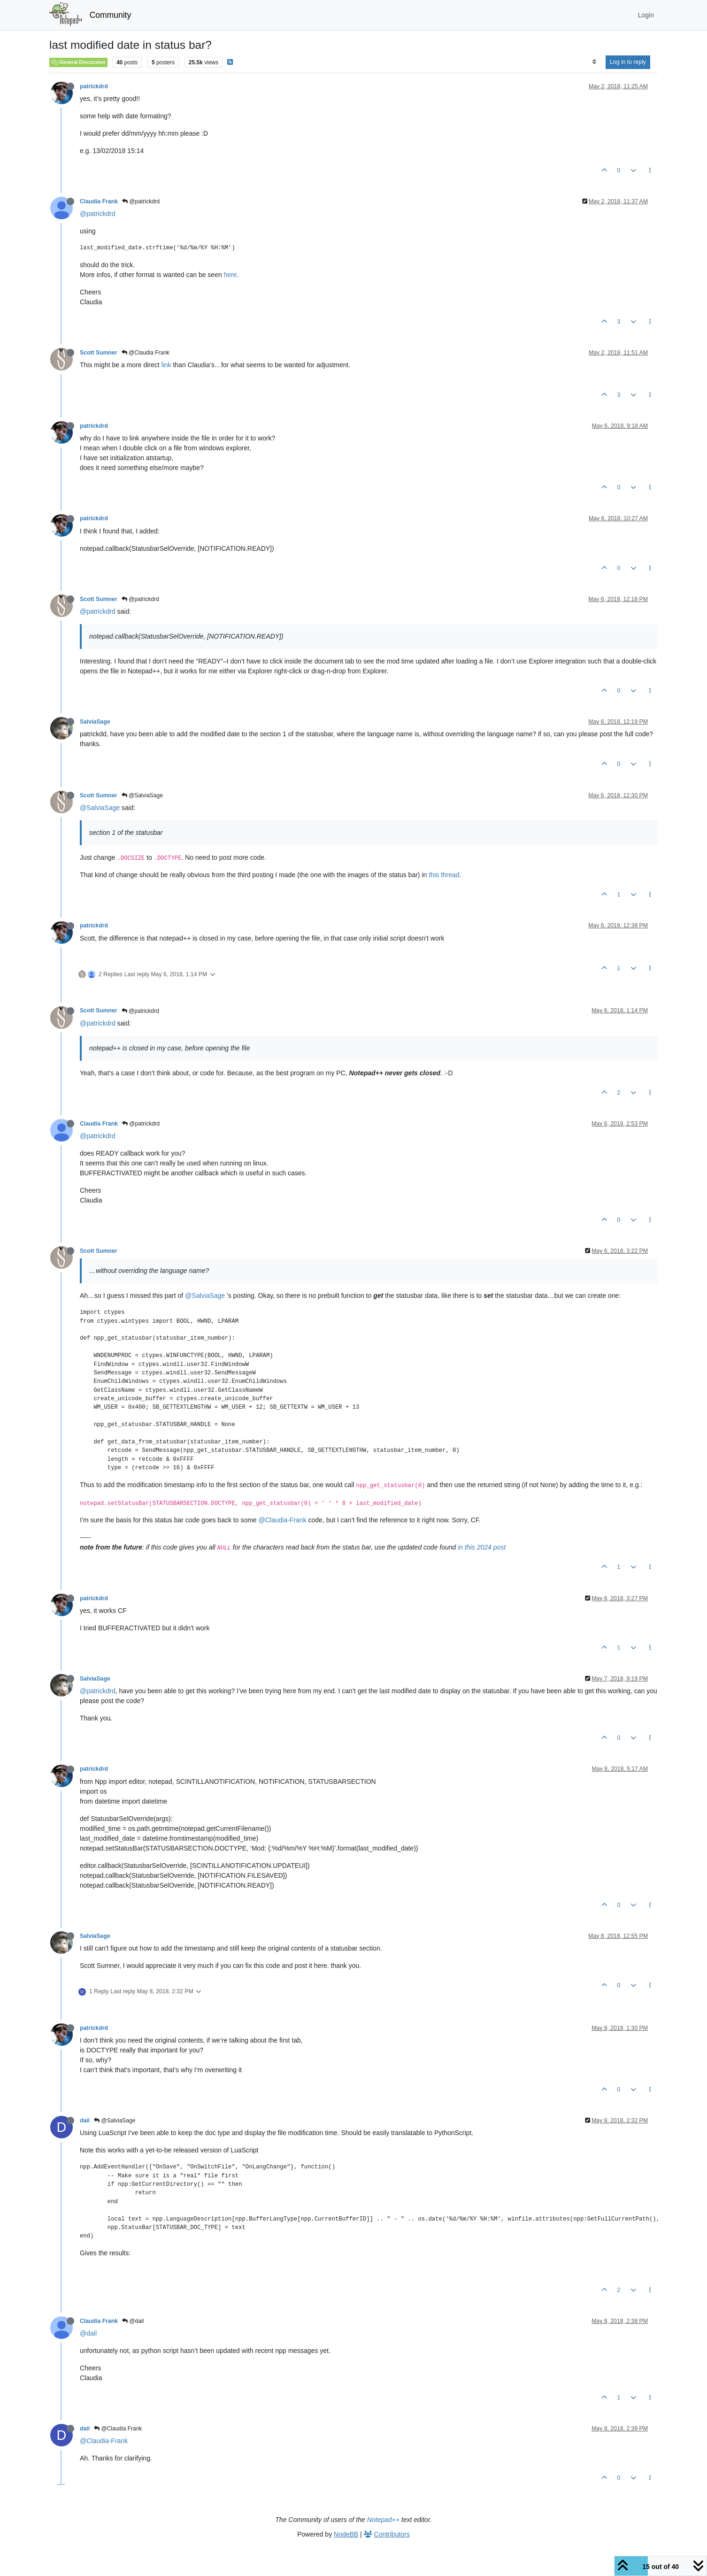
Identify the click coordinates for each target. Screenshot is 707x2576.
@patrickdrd (141, 201)
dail (85, 2120)
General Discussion (78, 62)
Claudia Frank (99, 201)
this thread (444, 875)
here (230, 274)
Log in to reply (628, 62)
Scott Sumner (98, 352)
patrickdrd (94, 86)
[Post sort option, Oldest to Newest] (594, 62)
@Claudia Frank (145, 352)
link (166, 365)
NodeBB (346, 2534)
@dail (133, 2321)
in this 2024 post (482, 1547)
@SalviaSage (142, 795)
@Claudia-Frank (283, 1520)
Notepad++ (383, 2519)
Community (110, 15)
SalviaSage (95, 721)
